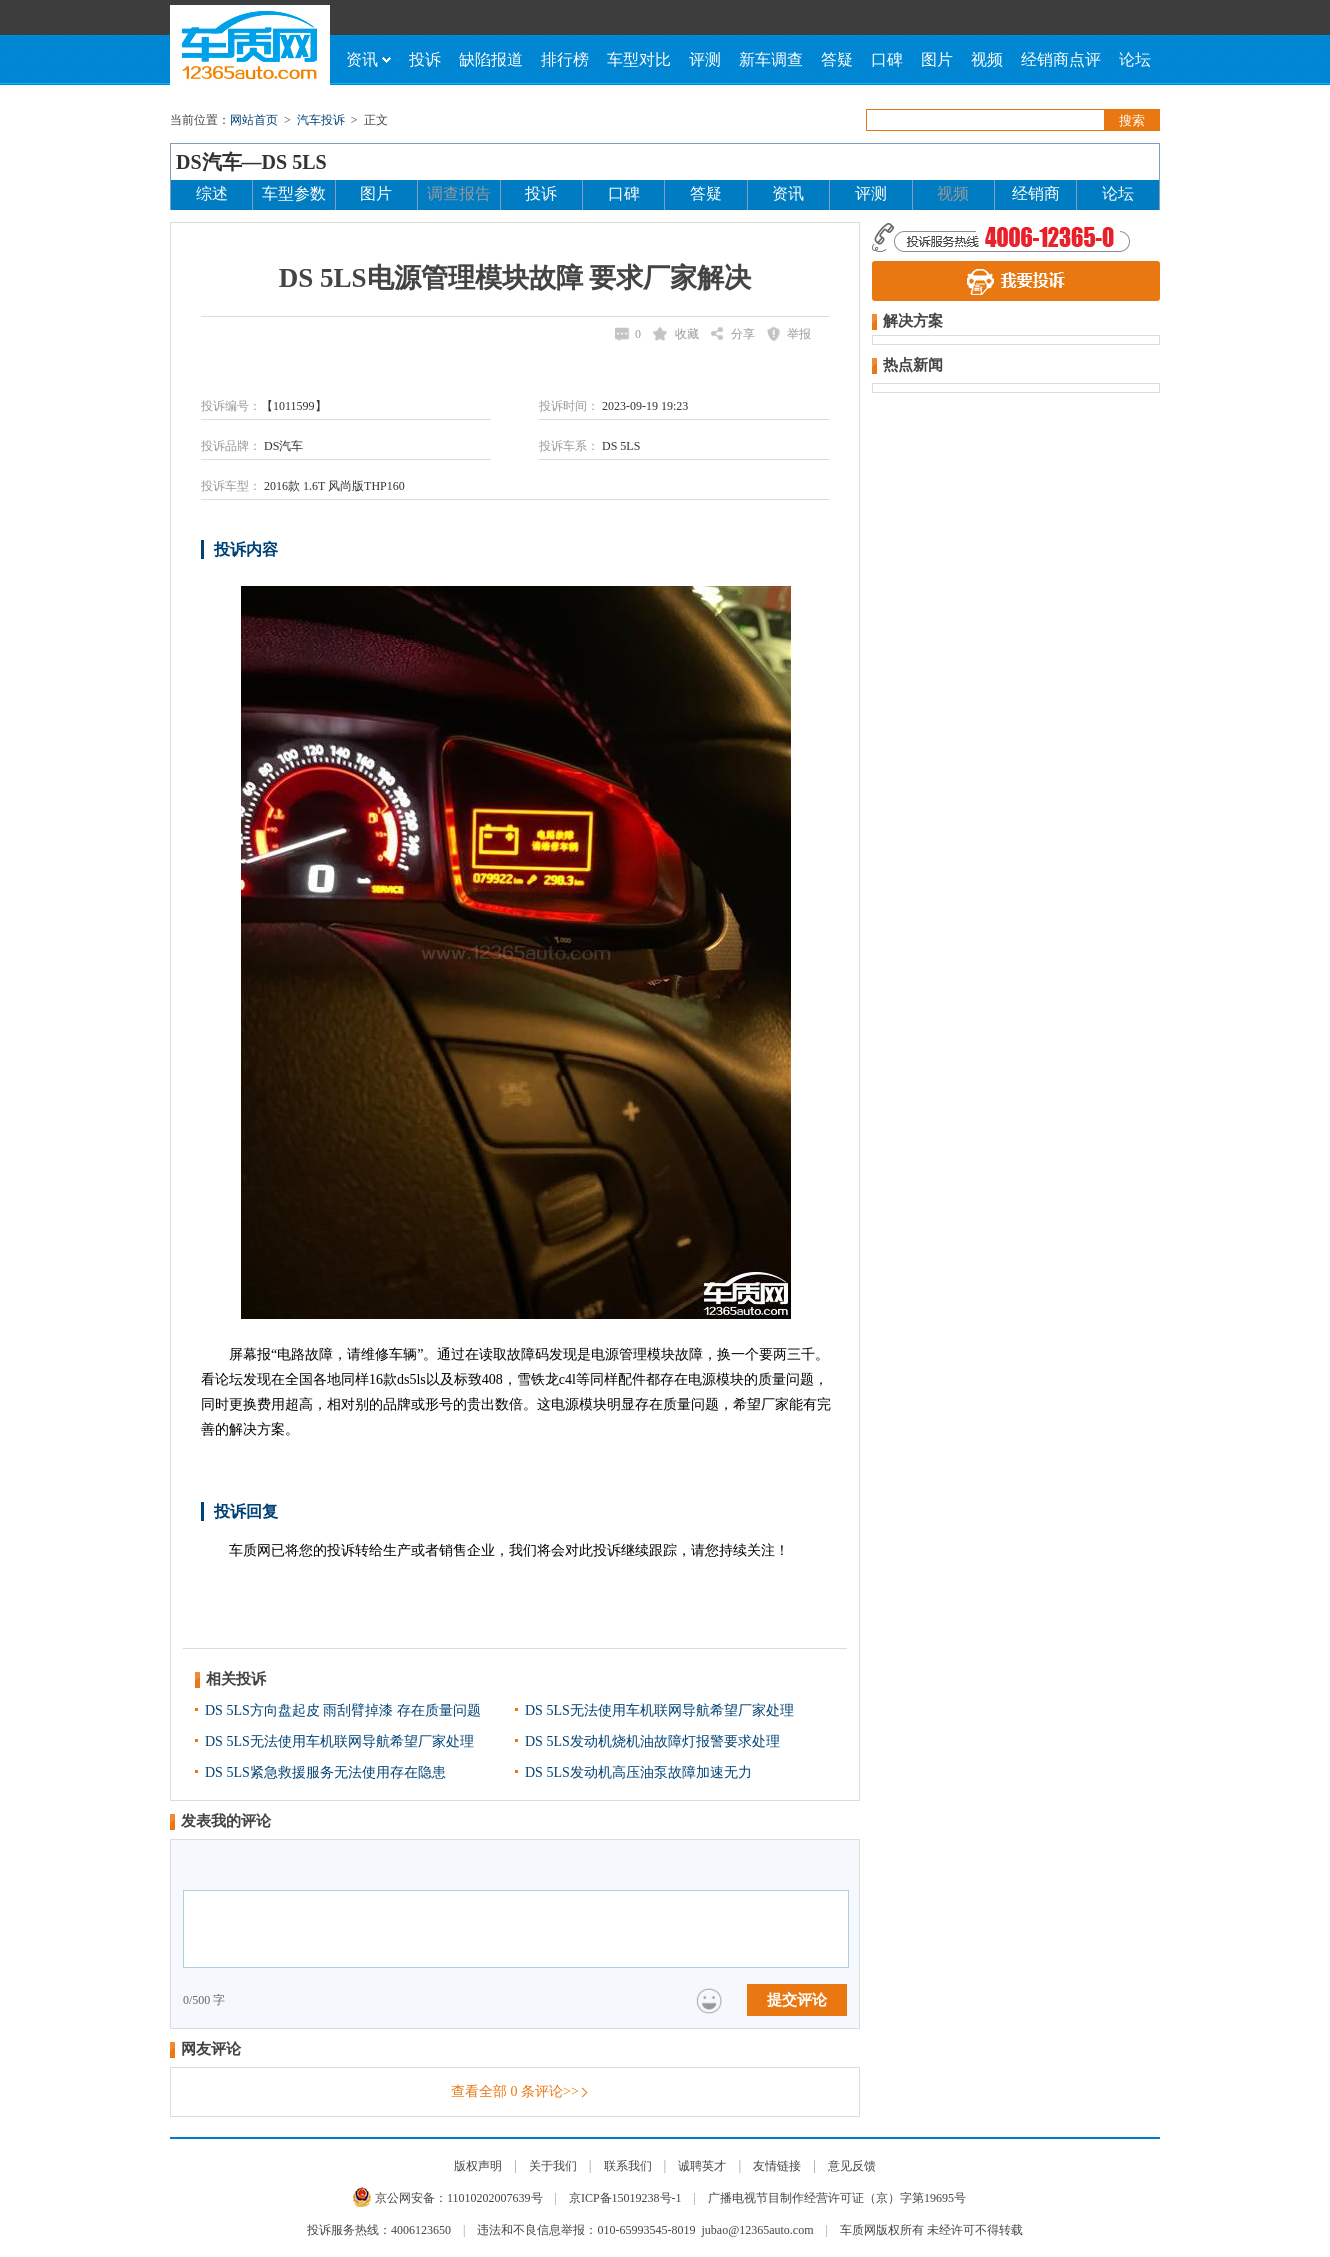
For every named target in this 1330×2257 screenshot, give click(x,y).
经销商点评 (1061, 59)
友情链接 (777, 2166)
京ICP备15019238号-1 (625, 2198)
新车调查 (771, 59)
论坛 (1135, 59)
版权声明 (478, 2166)
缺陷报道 (491, 59)
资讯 (368, 59)
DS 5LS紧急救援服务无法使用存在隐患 (325, 1772)
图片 (937, 59)
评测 (705, 59)
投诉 (425, 59)
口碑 (887, 59)
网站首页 (254, 120)
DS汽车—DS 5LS (251, 162)
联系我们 (628, 2166)
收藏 (687, 334)
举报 (799, 334)
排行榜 (565, 59)
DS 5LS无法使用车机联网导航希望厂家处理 (659, 1710)
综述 (212, 193)
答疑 (837, 59)
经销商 (1036, 193)
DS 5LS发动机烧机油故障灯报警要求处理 (652, 1741)
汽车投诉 (321, 120)
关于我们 (553, 2166)
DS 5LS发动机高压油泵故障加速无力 (638, 1772)
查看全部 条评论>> (515, 2091)
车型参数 (294, 193)
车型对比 (639, 59)
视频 (987, 59)
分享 (743, 334)
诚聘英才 (702, 2166)
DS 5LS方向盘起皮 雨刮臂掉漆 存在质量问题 (343, 1710)
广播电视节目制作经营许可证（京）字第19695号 (837, 2198)
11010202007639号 (495, 2198)
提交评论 (797, 2000)
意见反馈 (852, 2166)
